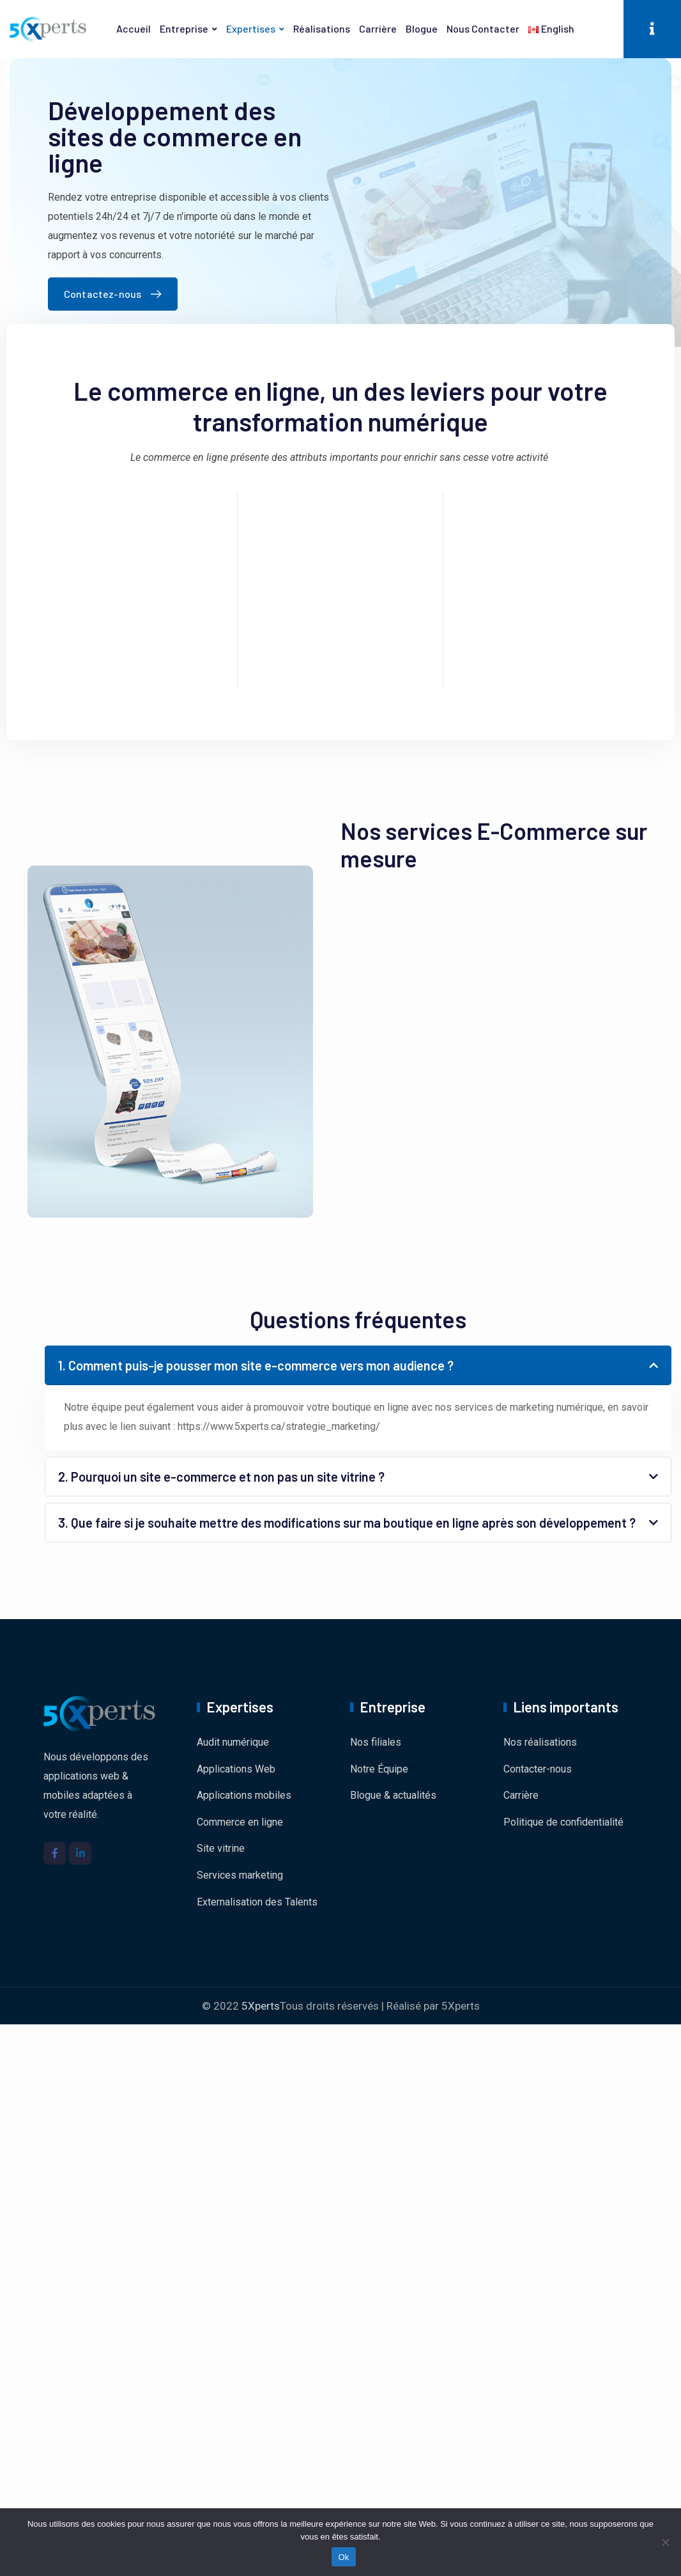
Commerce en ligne (240, 1822)
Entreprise (184, 28)
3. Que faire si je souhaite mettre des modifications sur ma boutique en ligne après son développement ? (347, 1522)
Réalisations (321, 28)
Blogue (422, 28)
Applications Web (236, 1769)
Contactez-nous (115, 294)
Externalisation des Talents (257, 1902)
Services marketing (240, 1875)
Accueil (133, 28)
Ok (343, 2557)
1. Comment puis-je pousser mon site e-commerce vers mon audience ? (256, 1365)
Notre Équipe (379, 1769)
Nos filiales (375, 1742)
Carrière (378, 28)
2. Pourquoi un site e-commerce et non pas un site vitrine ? (221, 1476)
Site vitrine (221, 1848)
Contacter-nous (537, 1769)
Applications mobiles (244, 1795)
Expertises (250, 28)
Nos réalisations (540, 1742)
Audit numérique (233, 1742)
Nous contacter (483, 28)
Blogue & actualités (393, 1795)
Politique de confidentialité (563, 1822)
